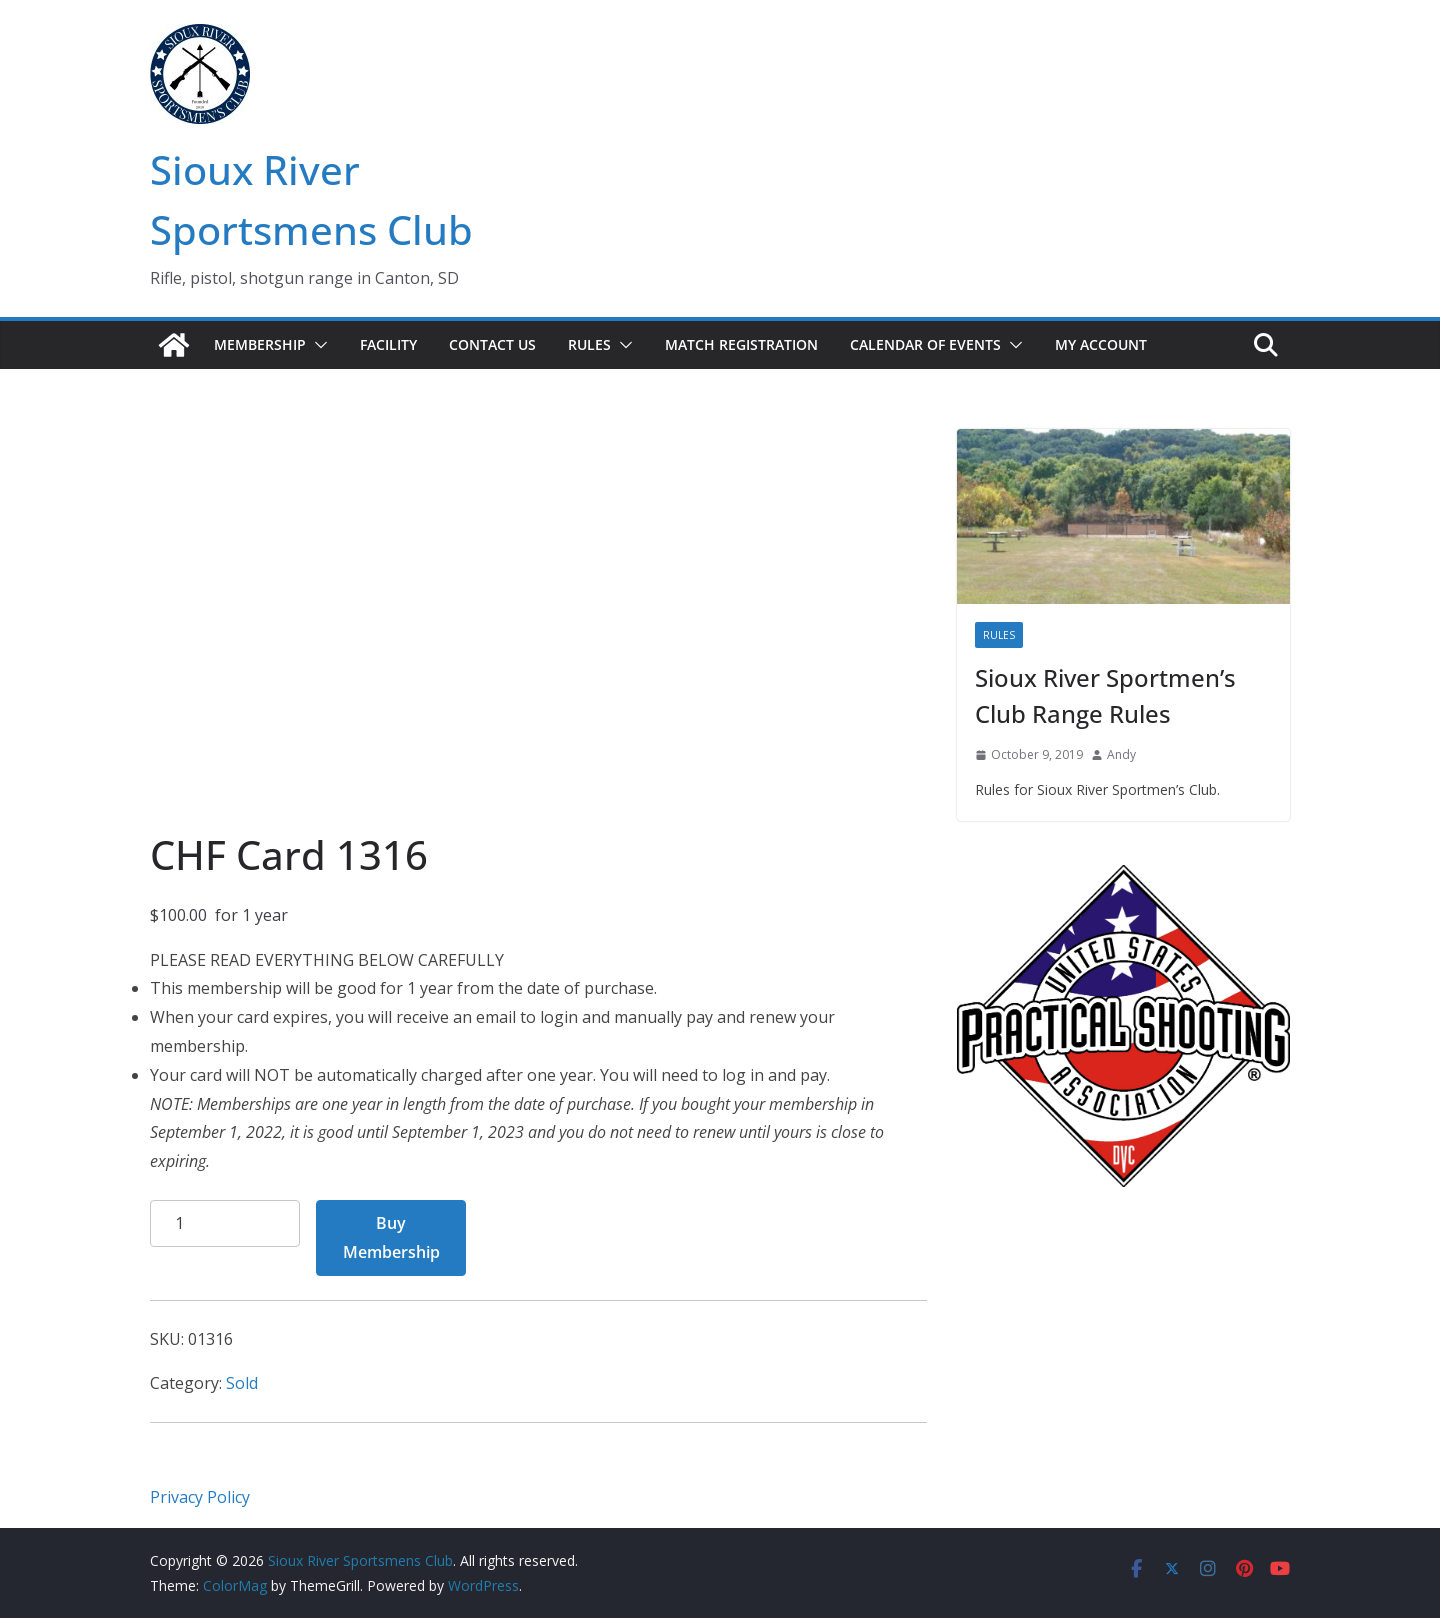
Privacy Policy (200, 1497)
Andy (1121, 754)
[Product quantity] (225, 1223)
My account (1101, 344)
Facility (388, 344)
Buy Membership (391, 1237)
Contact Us (492, 344)
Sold (242, 1383)
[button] (317, 345)
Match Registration (741, 344)
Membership (260, 344)
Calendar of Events (925, 344)
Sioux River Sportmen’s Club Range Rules (1105, 695)
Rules (589, 344)
